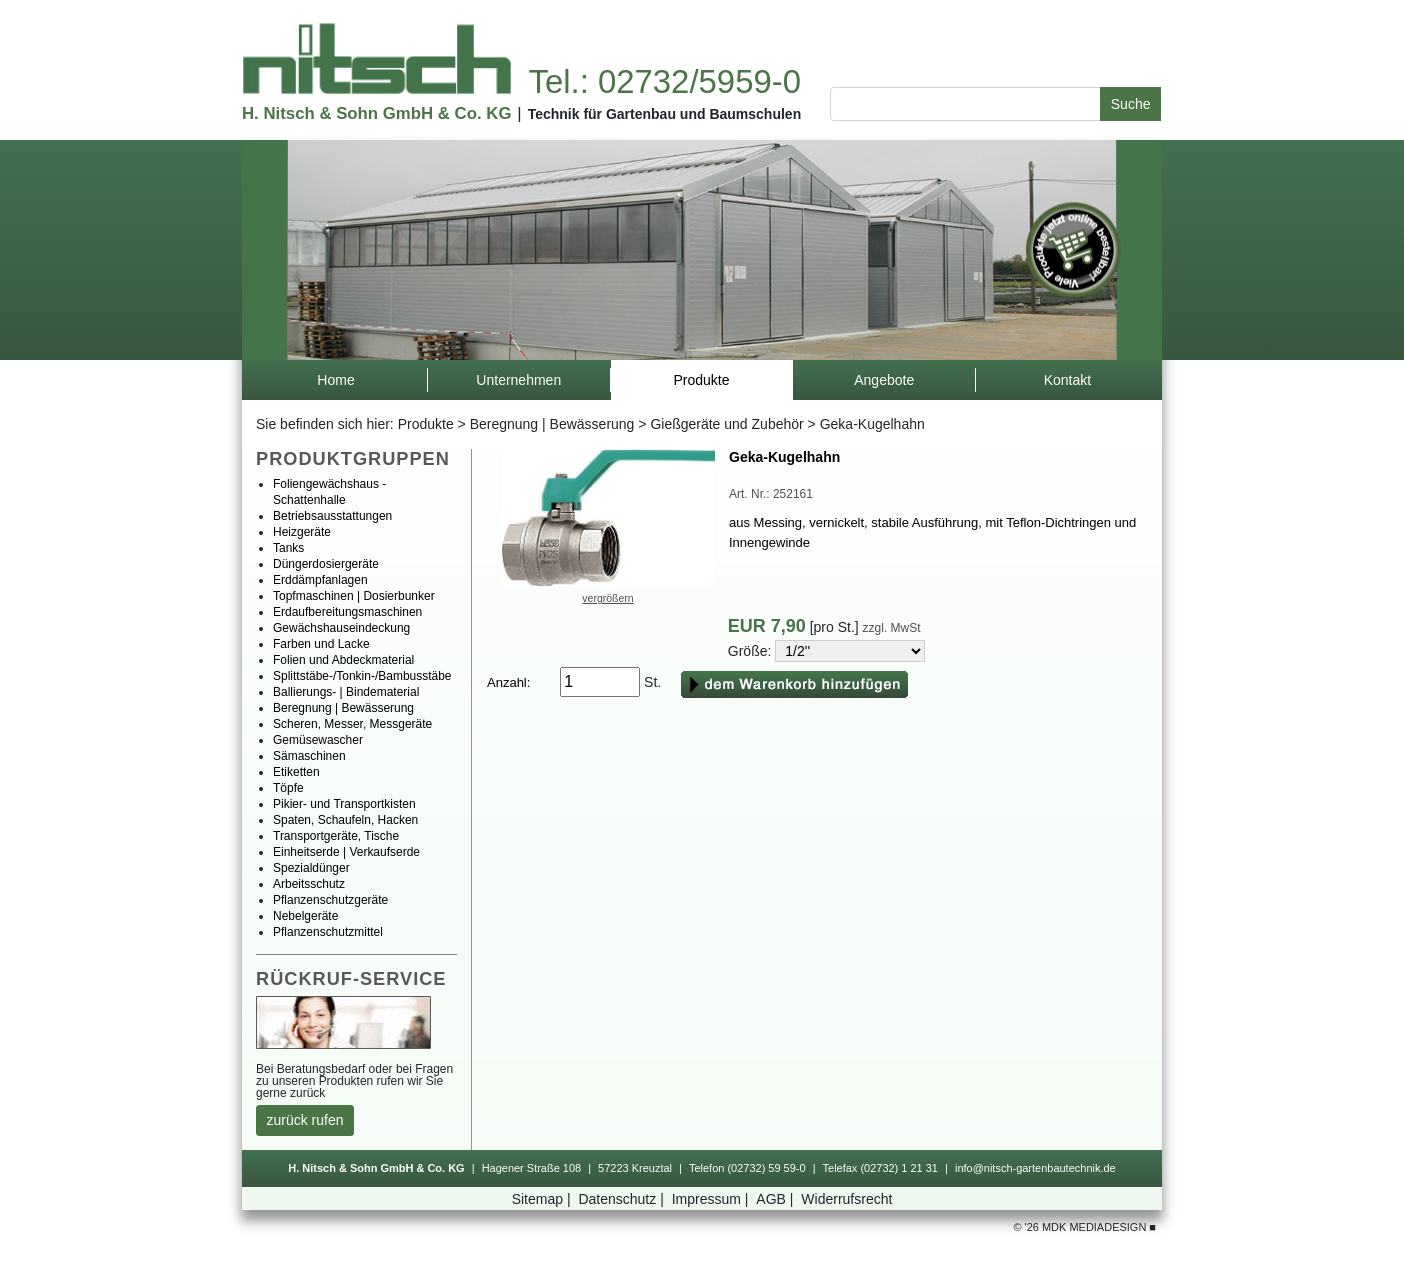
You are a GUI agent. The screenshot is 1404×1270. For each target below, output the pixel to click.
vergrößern (607, 598)
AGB (776, 1199)
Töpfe (288, 788)
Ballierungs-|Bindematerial (346, 692)
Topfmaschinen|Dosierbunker (354, 596)
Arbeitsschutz (309, 884)
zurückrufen (305, 1120)
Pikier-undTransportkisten (344, 804)
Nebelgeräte (305, 916)
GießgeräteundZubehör (726, 424)
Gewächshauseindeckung (341, 628)
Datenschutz (622, 1199)
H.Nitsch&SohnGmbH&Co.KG (376, 113)
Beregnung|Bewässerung (552, 424)
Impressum (712, 1199)
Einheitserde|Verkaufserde (346, 852)
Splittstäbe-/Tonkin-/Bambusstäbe (362, 676)
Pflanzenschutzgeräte (330, 900)
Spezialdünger (311, 868)
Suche (1131, 104)
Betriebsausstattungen (332, 516)
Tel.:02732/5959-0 (664, 81)
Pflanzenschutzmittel (328, 932)
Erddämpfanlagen (320, 580)
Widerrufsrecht (846, 1199)
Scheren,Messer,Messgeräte (352, 724)
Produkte (426, 424)
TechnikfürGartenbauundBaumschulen (665, 114)
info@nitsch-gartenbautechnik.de (1035, 1168)
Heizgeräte (302, 532)
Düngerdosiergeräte (326, 564)
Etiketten (296, 772)
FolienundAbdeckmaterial (343, 660)
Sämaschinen (309, 756)
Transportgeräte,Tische (336, 836)
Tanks (288, 548)
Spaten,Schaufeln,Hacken (345, 820)
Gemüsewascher (318, 740)
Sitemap (543, 1199)
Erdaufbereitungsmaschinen (347, 612)
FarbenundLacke (321, 644)
